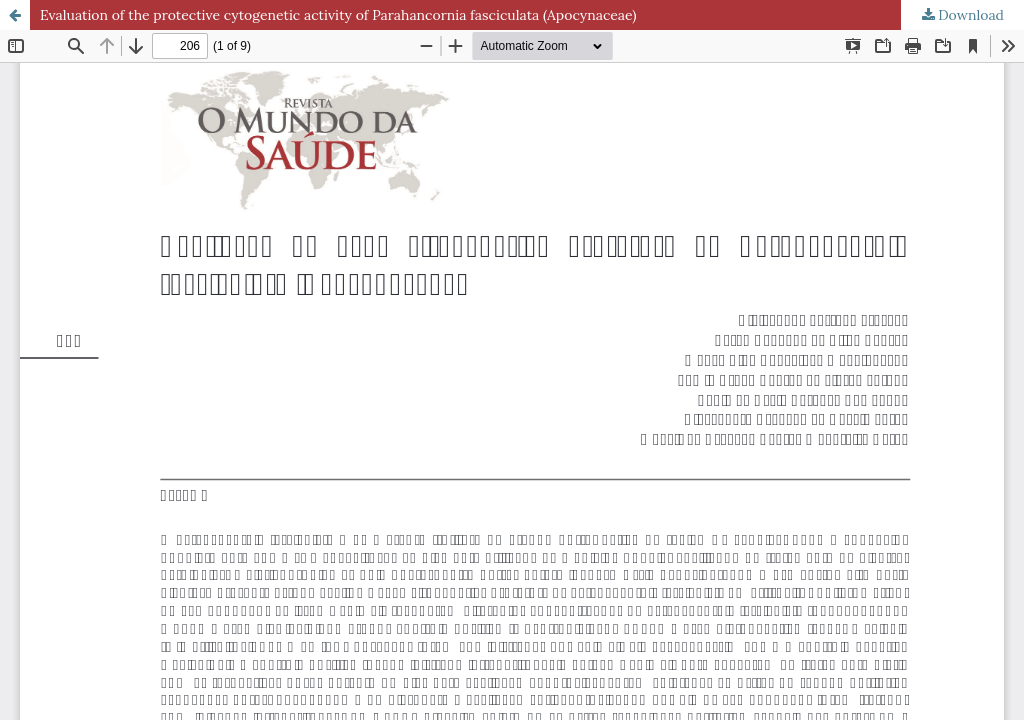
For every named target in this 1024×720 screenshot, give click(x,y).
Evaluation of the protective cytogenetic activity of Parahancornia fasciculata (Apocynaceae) (338, 15)
